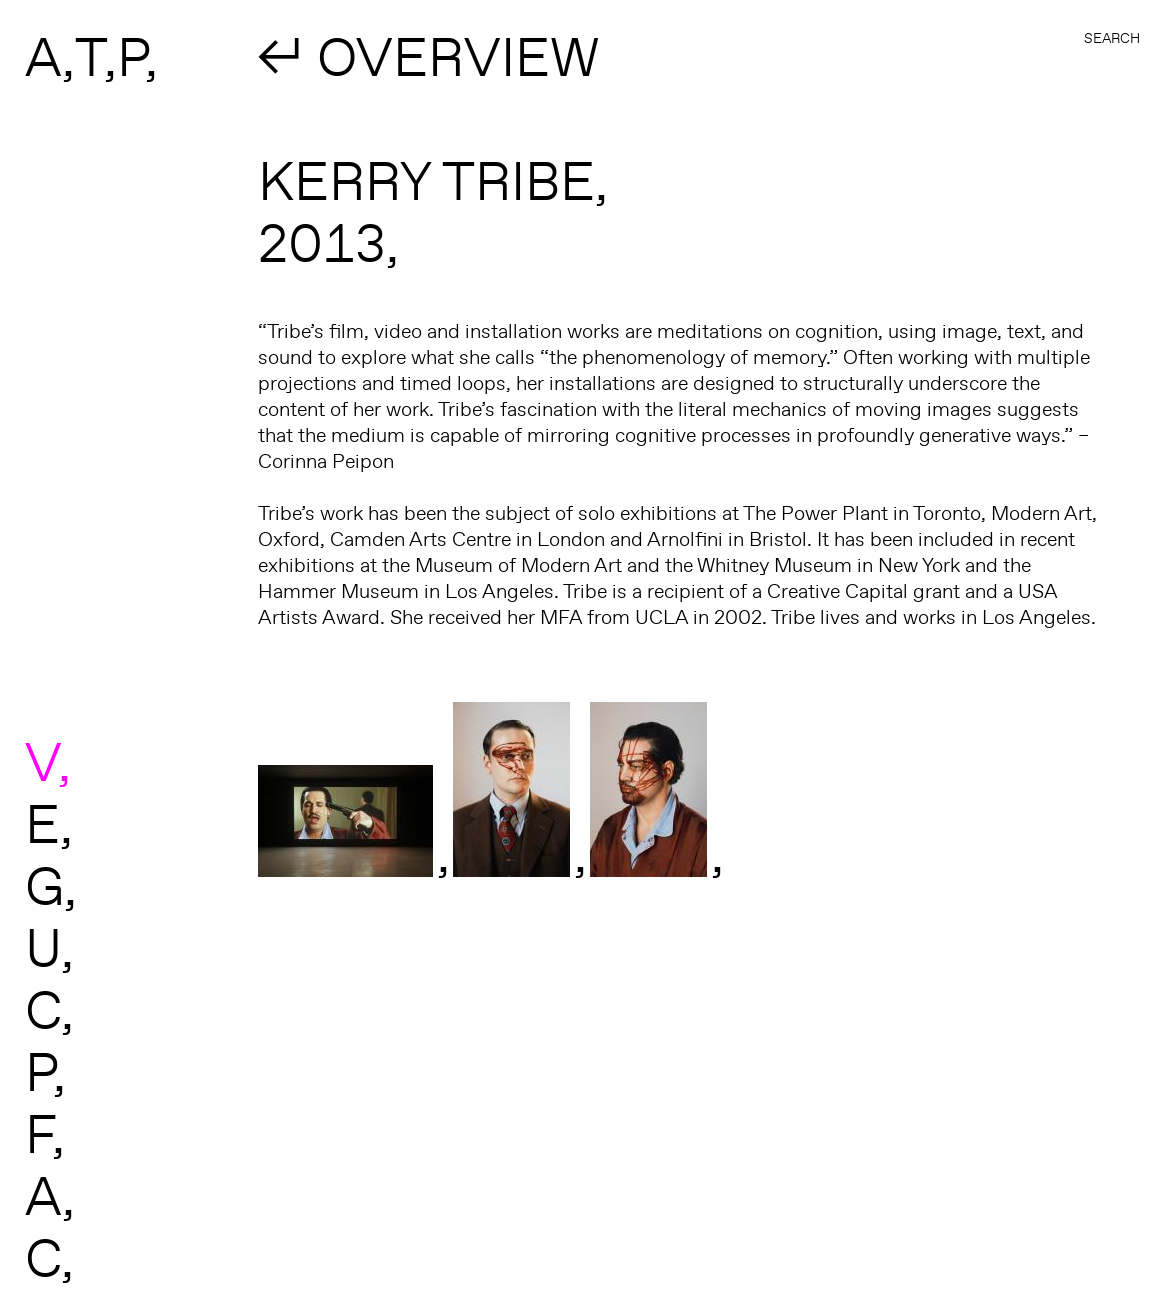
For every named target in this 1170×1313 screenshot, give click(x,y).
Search (1112, 38)
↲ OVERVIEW (429, 56)
